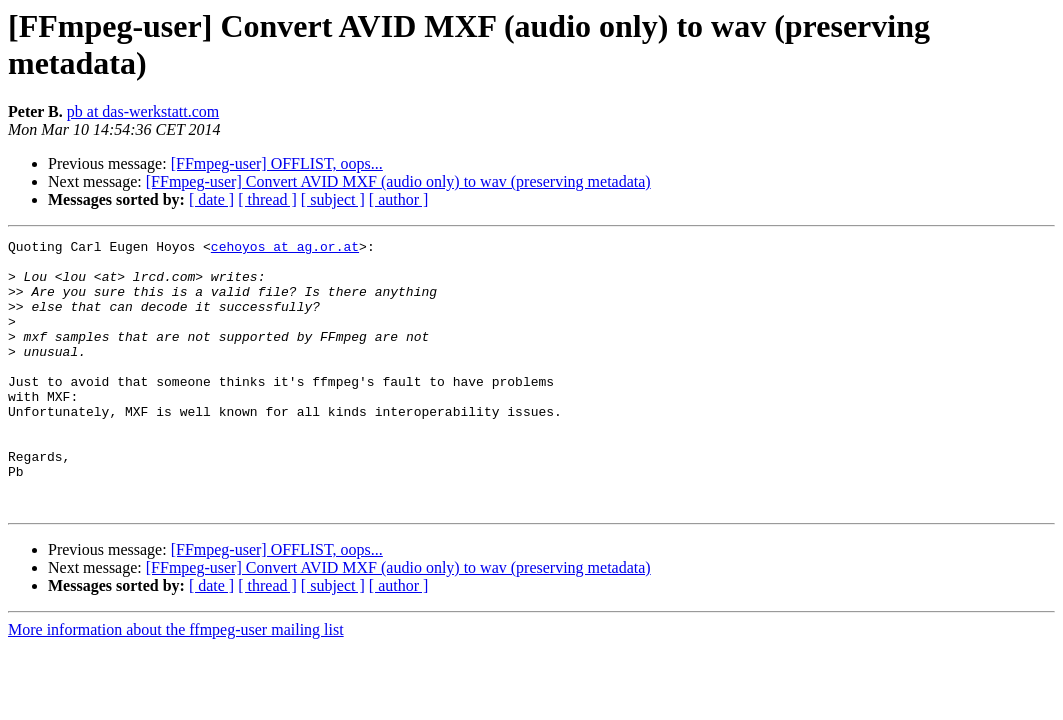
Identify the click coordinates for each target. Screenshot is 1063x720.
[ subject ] (333, 199)
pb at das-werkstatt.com (143, 111)
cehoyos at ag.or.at (285, 249)
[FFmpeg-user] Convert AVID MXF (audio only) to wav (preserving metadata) (398, 181)
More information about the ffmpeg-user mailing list (176, 683)
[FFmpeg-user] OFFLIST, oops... (277, 163)
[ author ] (399, 199)
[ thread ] (267, 199)
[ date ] (211, 199)
